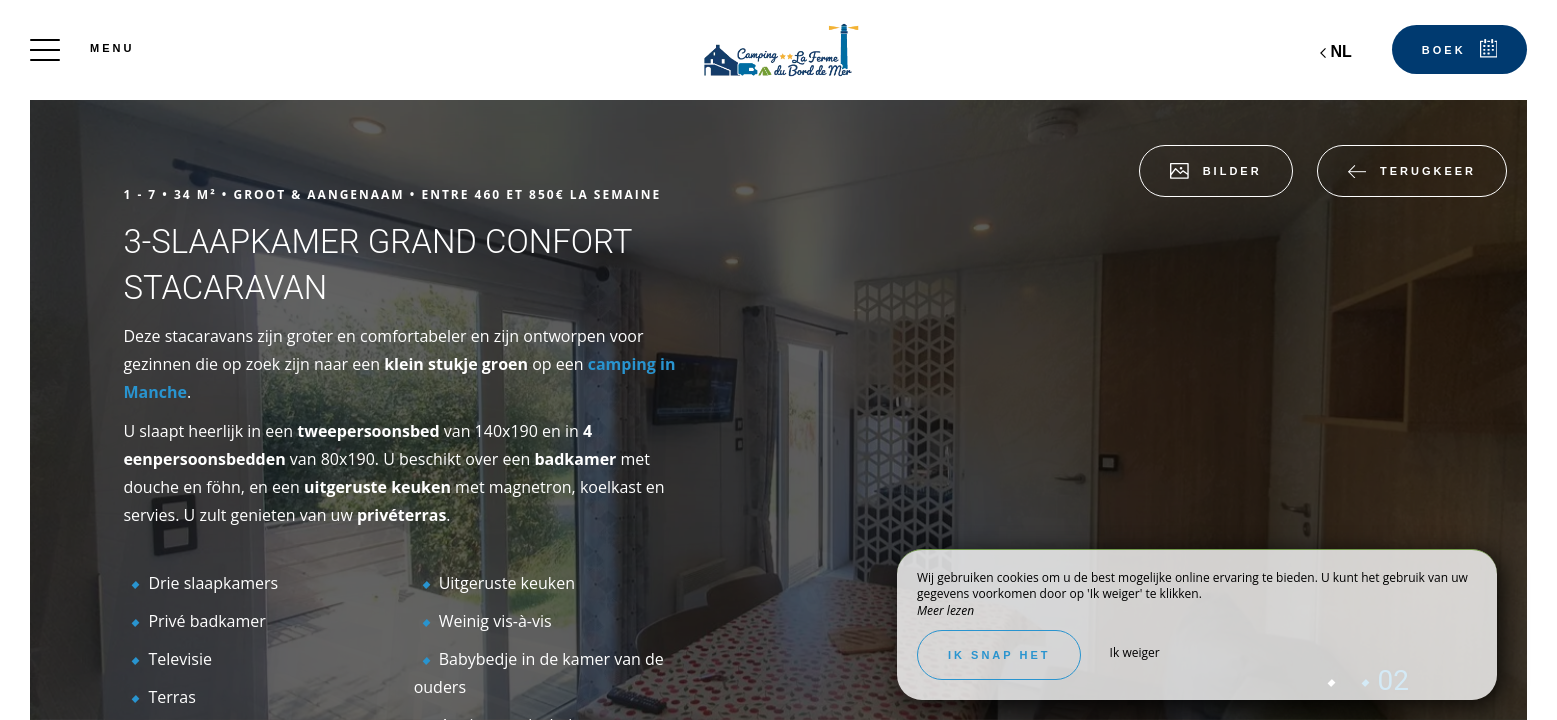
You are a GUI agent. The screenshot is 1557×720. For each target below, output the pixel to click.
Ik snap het (999, 655)
